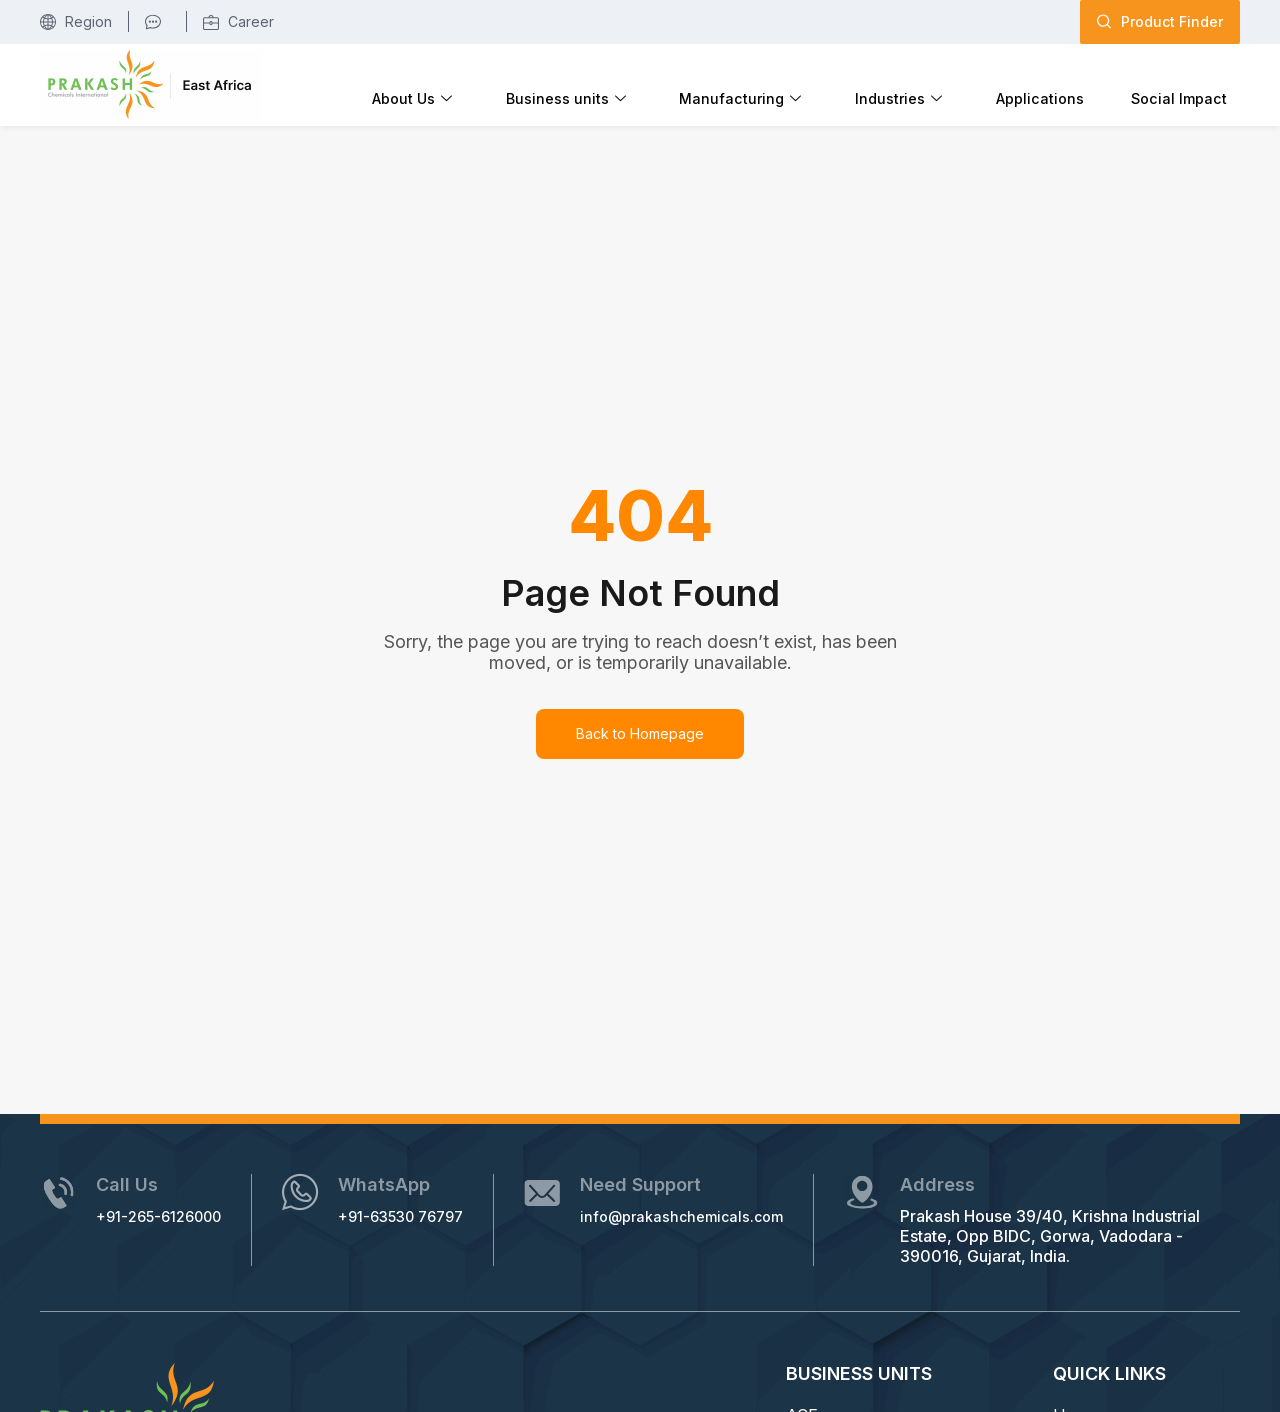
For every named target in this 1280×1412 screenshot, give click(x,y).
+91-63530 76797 (436, 1214)
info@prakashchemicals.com (738, 1214)
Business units (671, 83)
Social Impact (1190, 82)
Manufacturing (822, 83)
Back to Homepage (640, 731)
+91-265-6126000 (173, 1214)
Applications (1074, 82)
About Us (542, 83)
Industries (957, 83)
